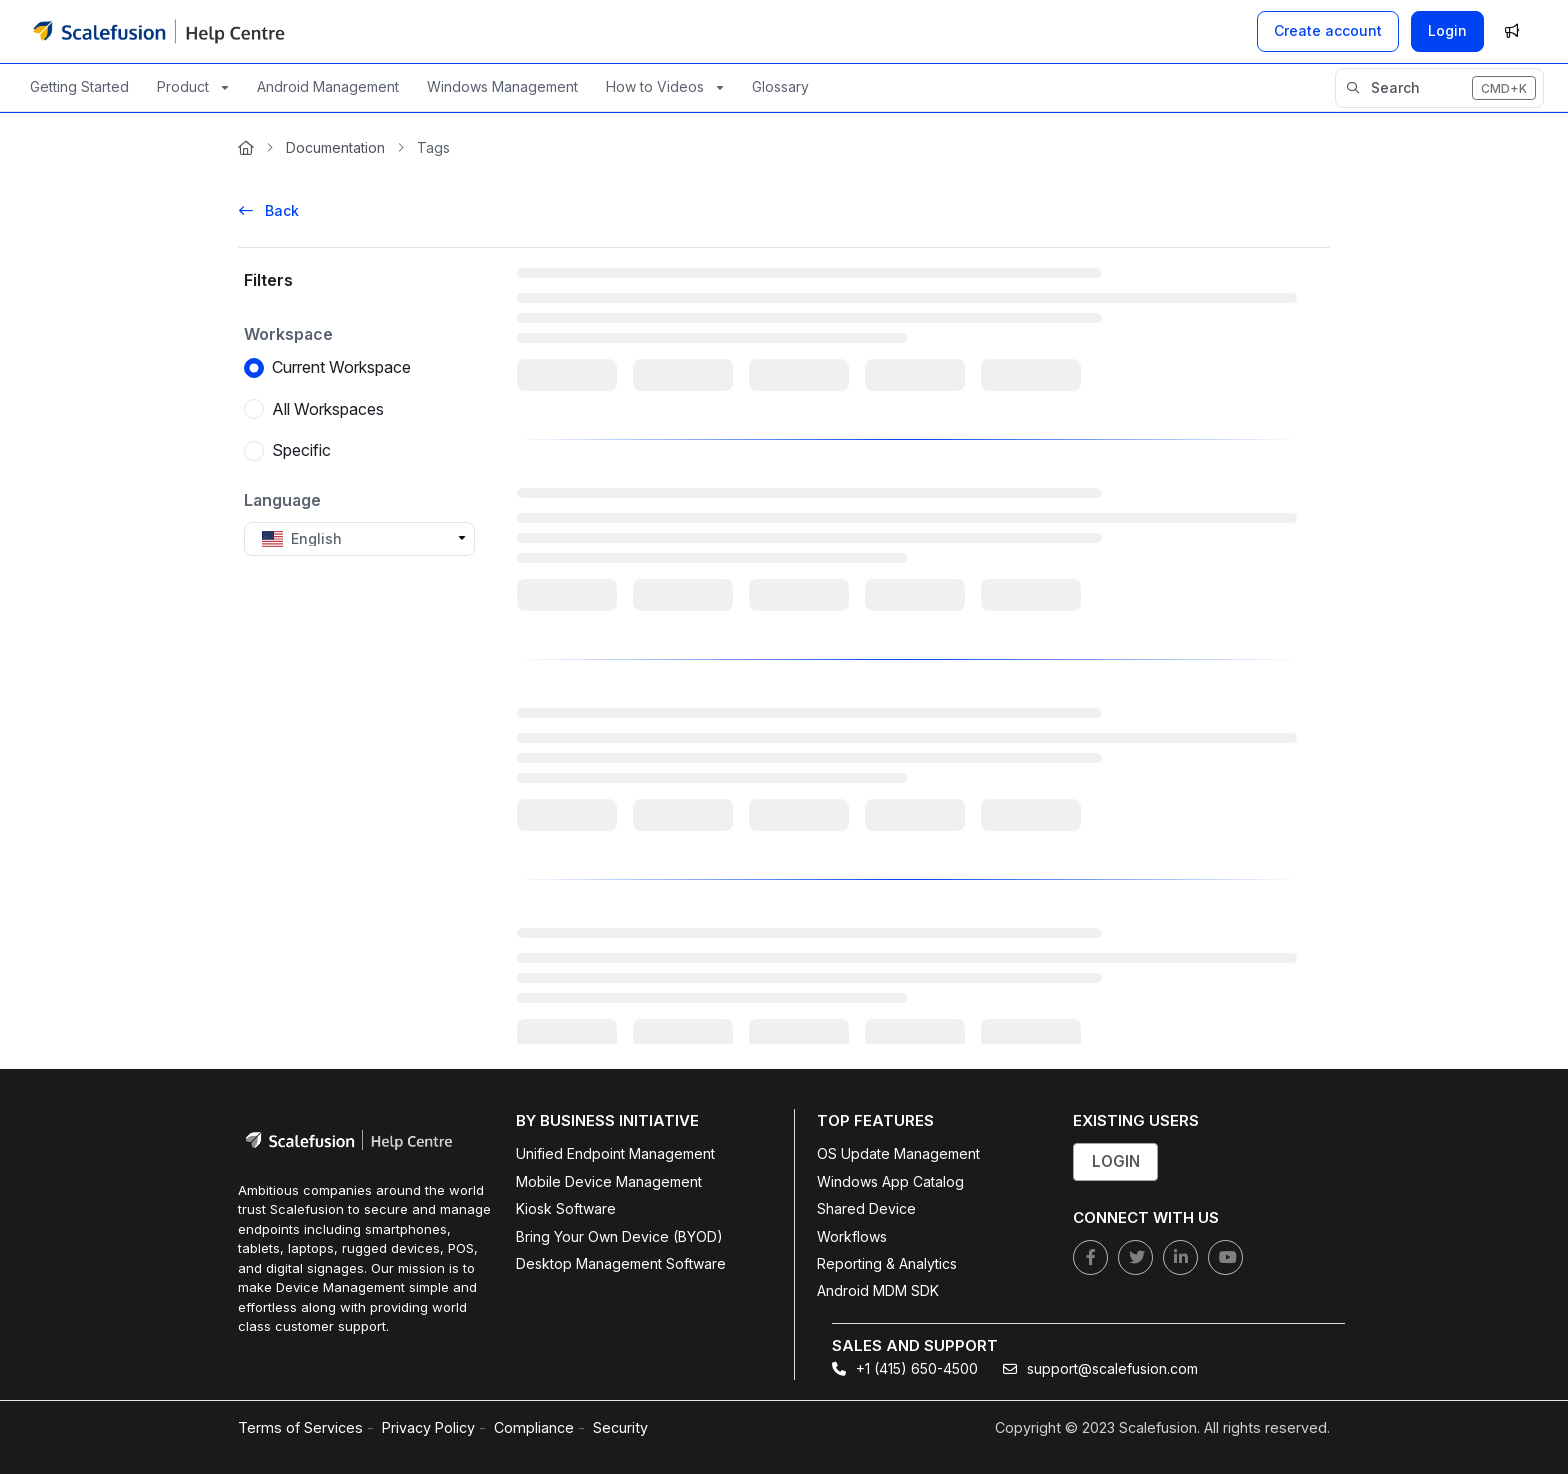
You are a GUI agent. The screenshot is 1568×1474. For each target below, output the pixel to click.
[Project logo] (159, 31)
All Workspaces (328, 409)
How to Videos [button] (655, 86)
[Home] (246, 148)
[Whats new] (1512, 31)
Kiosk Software (566, 1208)
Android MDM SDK (878, 1290)
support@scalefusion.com (1100, 1368)
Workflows (852, 1236)
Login (1447, 30)
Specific (301, 451)
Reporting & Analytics (887, 1263)
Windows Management (502, 86)
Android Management (328, 86)
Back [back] (269, 210)
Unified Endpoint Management (615, 1153)
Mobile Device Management (609, 1181)
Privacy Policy (428, 1427)
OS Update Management (898, 1153)
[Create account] (1328, 31)
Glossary (780, 86)
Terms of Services (300, 1427)
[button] (1439, 88)
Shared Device (866, 1208)
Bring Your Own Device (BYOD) (619, 1236)
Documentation (335, 147)
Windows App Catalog (890, 1181)
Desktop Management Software (621, 1263)
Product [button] (183, 86)
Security (620, 1427)
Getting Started (79, 86)
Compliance (534, 1427)
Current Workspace (341, 368)
